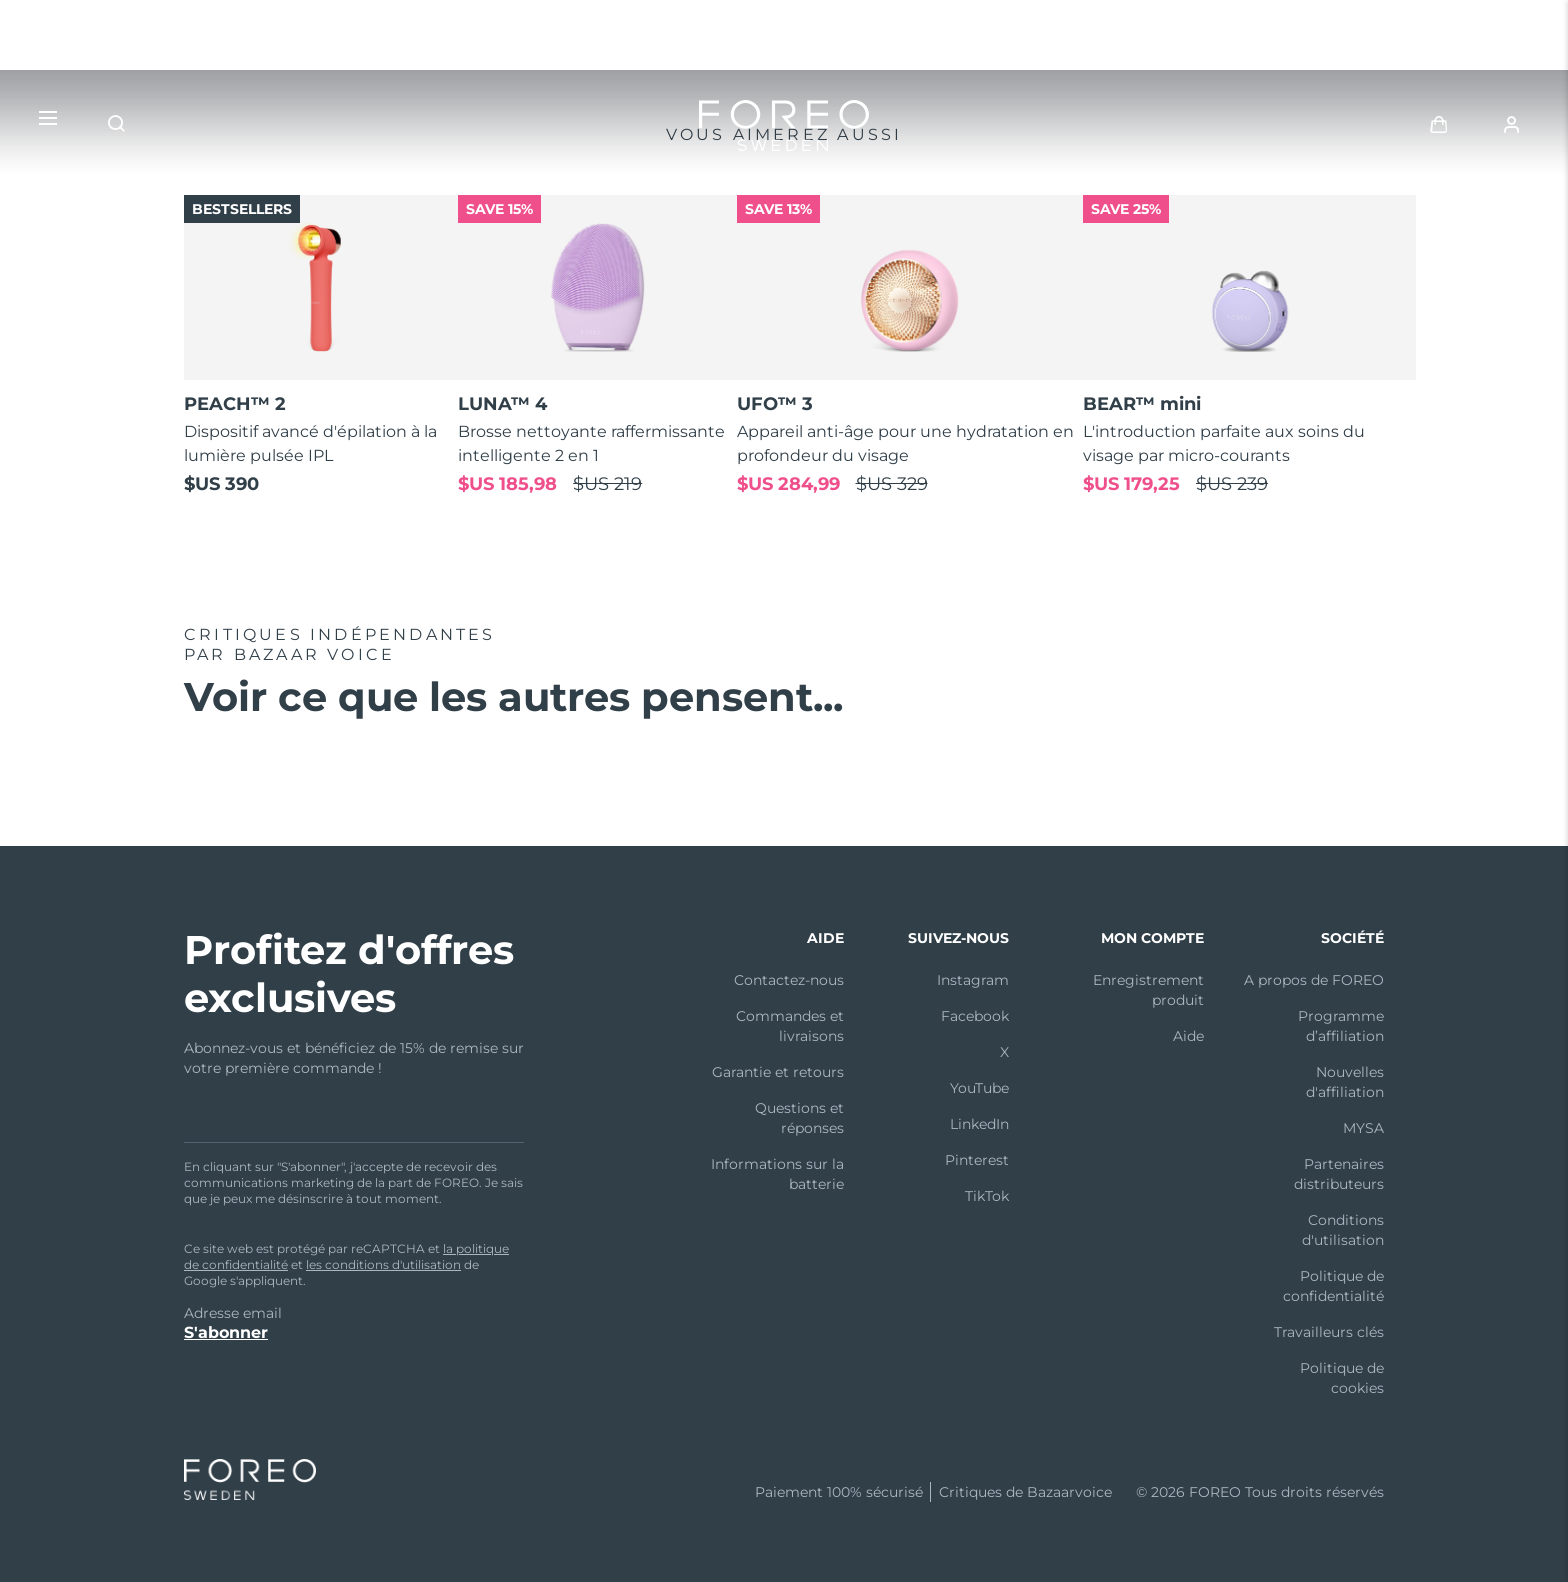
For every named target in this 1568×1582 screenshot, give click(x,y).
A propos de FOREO (1314, 980)
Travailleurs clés (1329, 1332)
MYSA (1363, 1128)
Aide (1188, 1036)
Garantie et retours (778, 1072)
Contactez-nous (789, 980)
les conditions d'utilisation (383, 1264)
